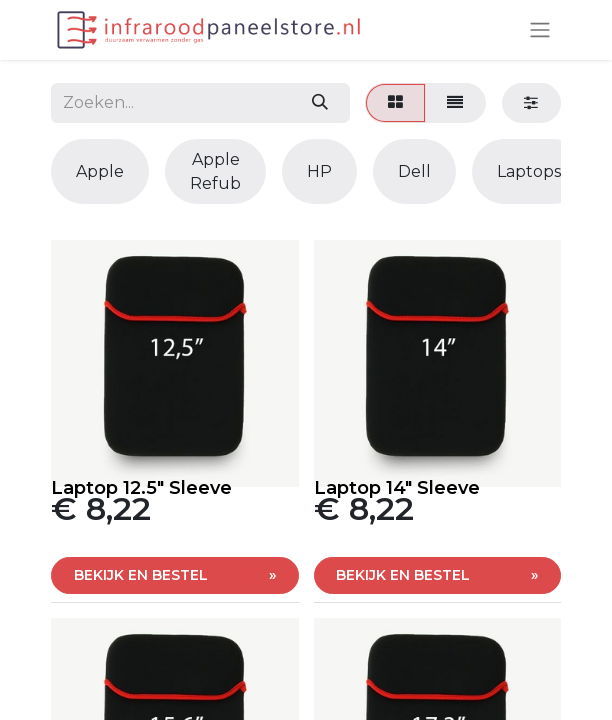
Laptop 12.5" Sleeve (141, 488)
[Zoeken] (319, 103)
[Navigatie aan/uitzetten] (540, 30)
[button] (175, 575)
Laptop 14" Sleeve (397, 488)
